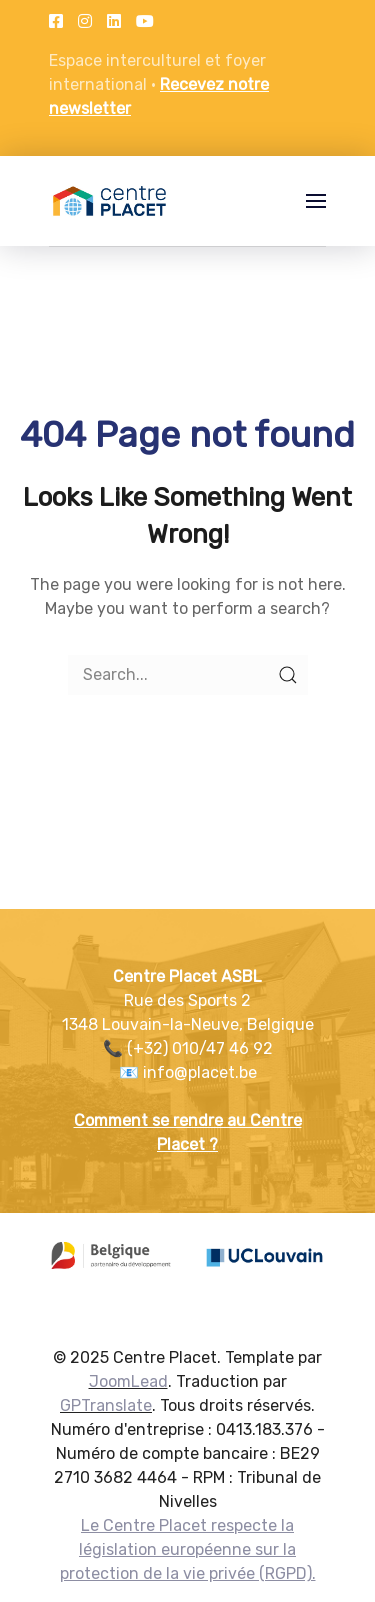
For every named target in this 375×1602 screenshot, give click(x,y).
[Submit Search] (288, 675)
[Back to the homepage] (109, 201)
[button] (316, 201)
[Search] (188, 675)
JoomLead (128, 1381)
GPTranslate (106, 1405)
